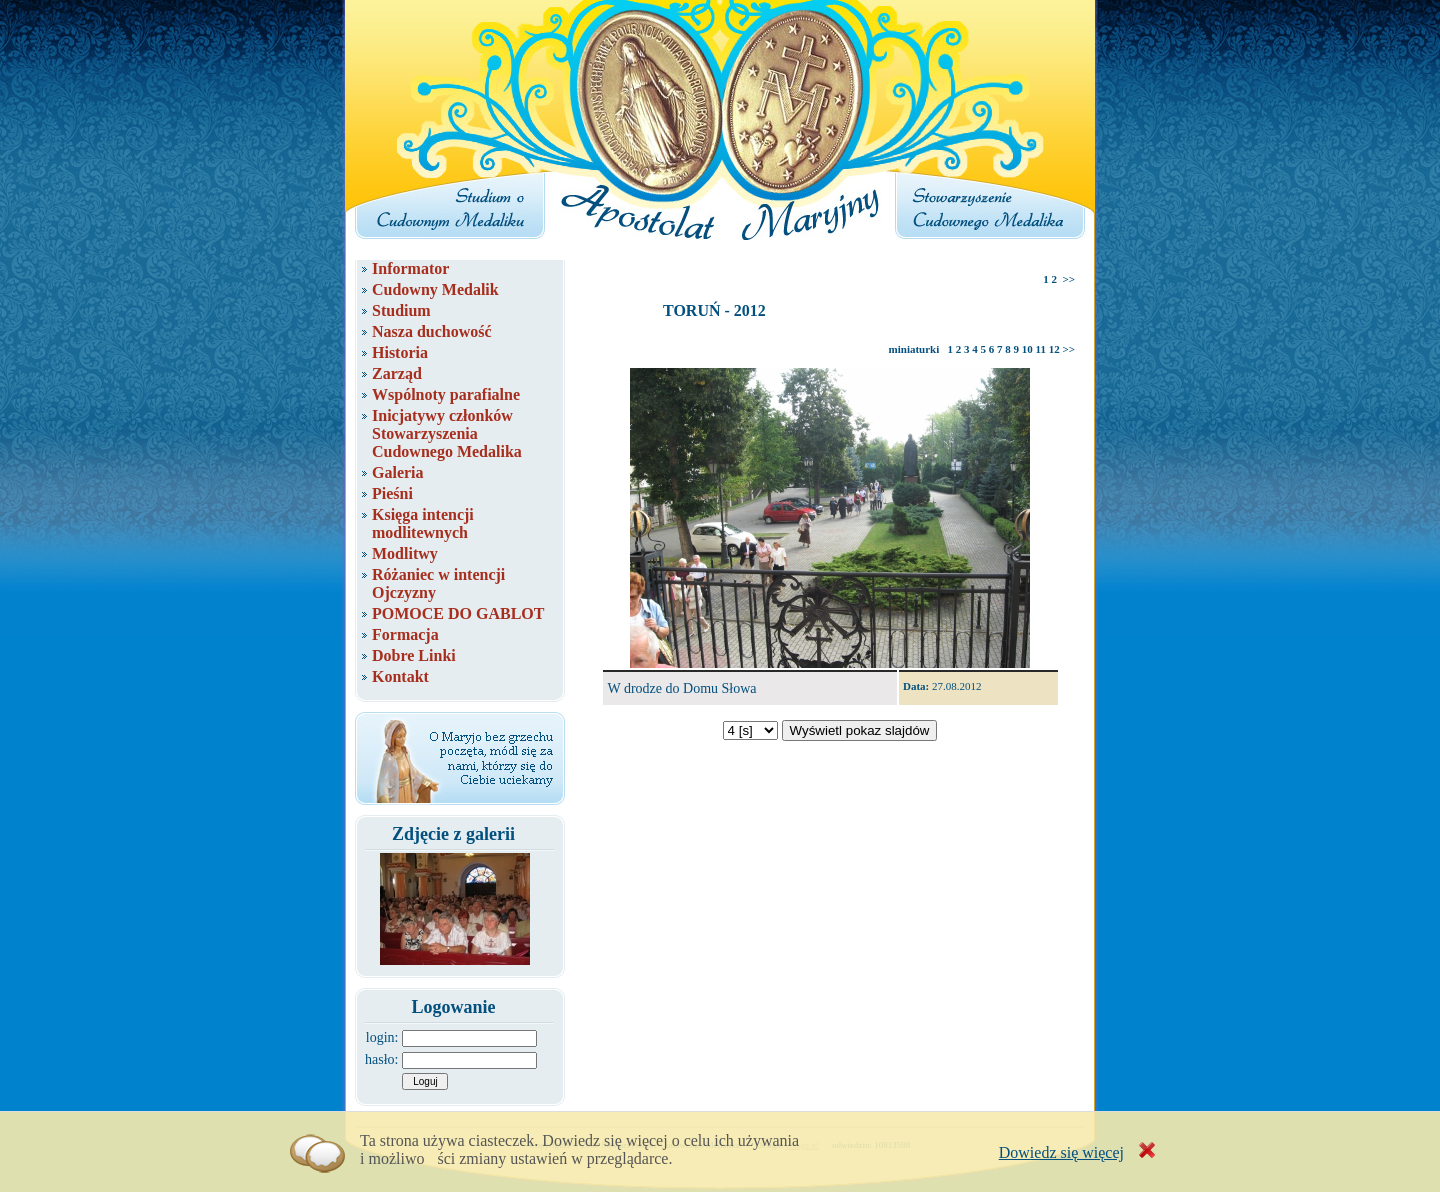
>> (1068, 279)
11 (1041, 349)
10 (1027, 349)
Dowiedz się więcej (1061, 1152)
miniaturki (914, 349)
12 (1054, 349)
